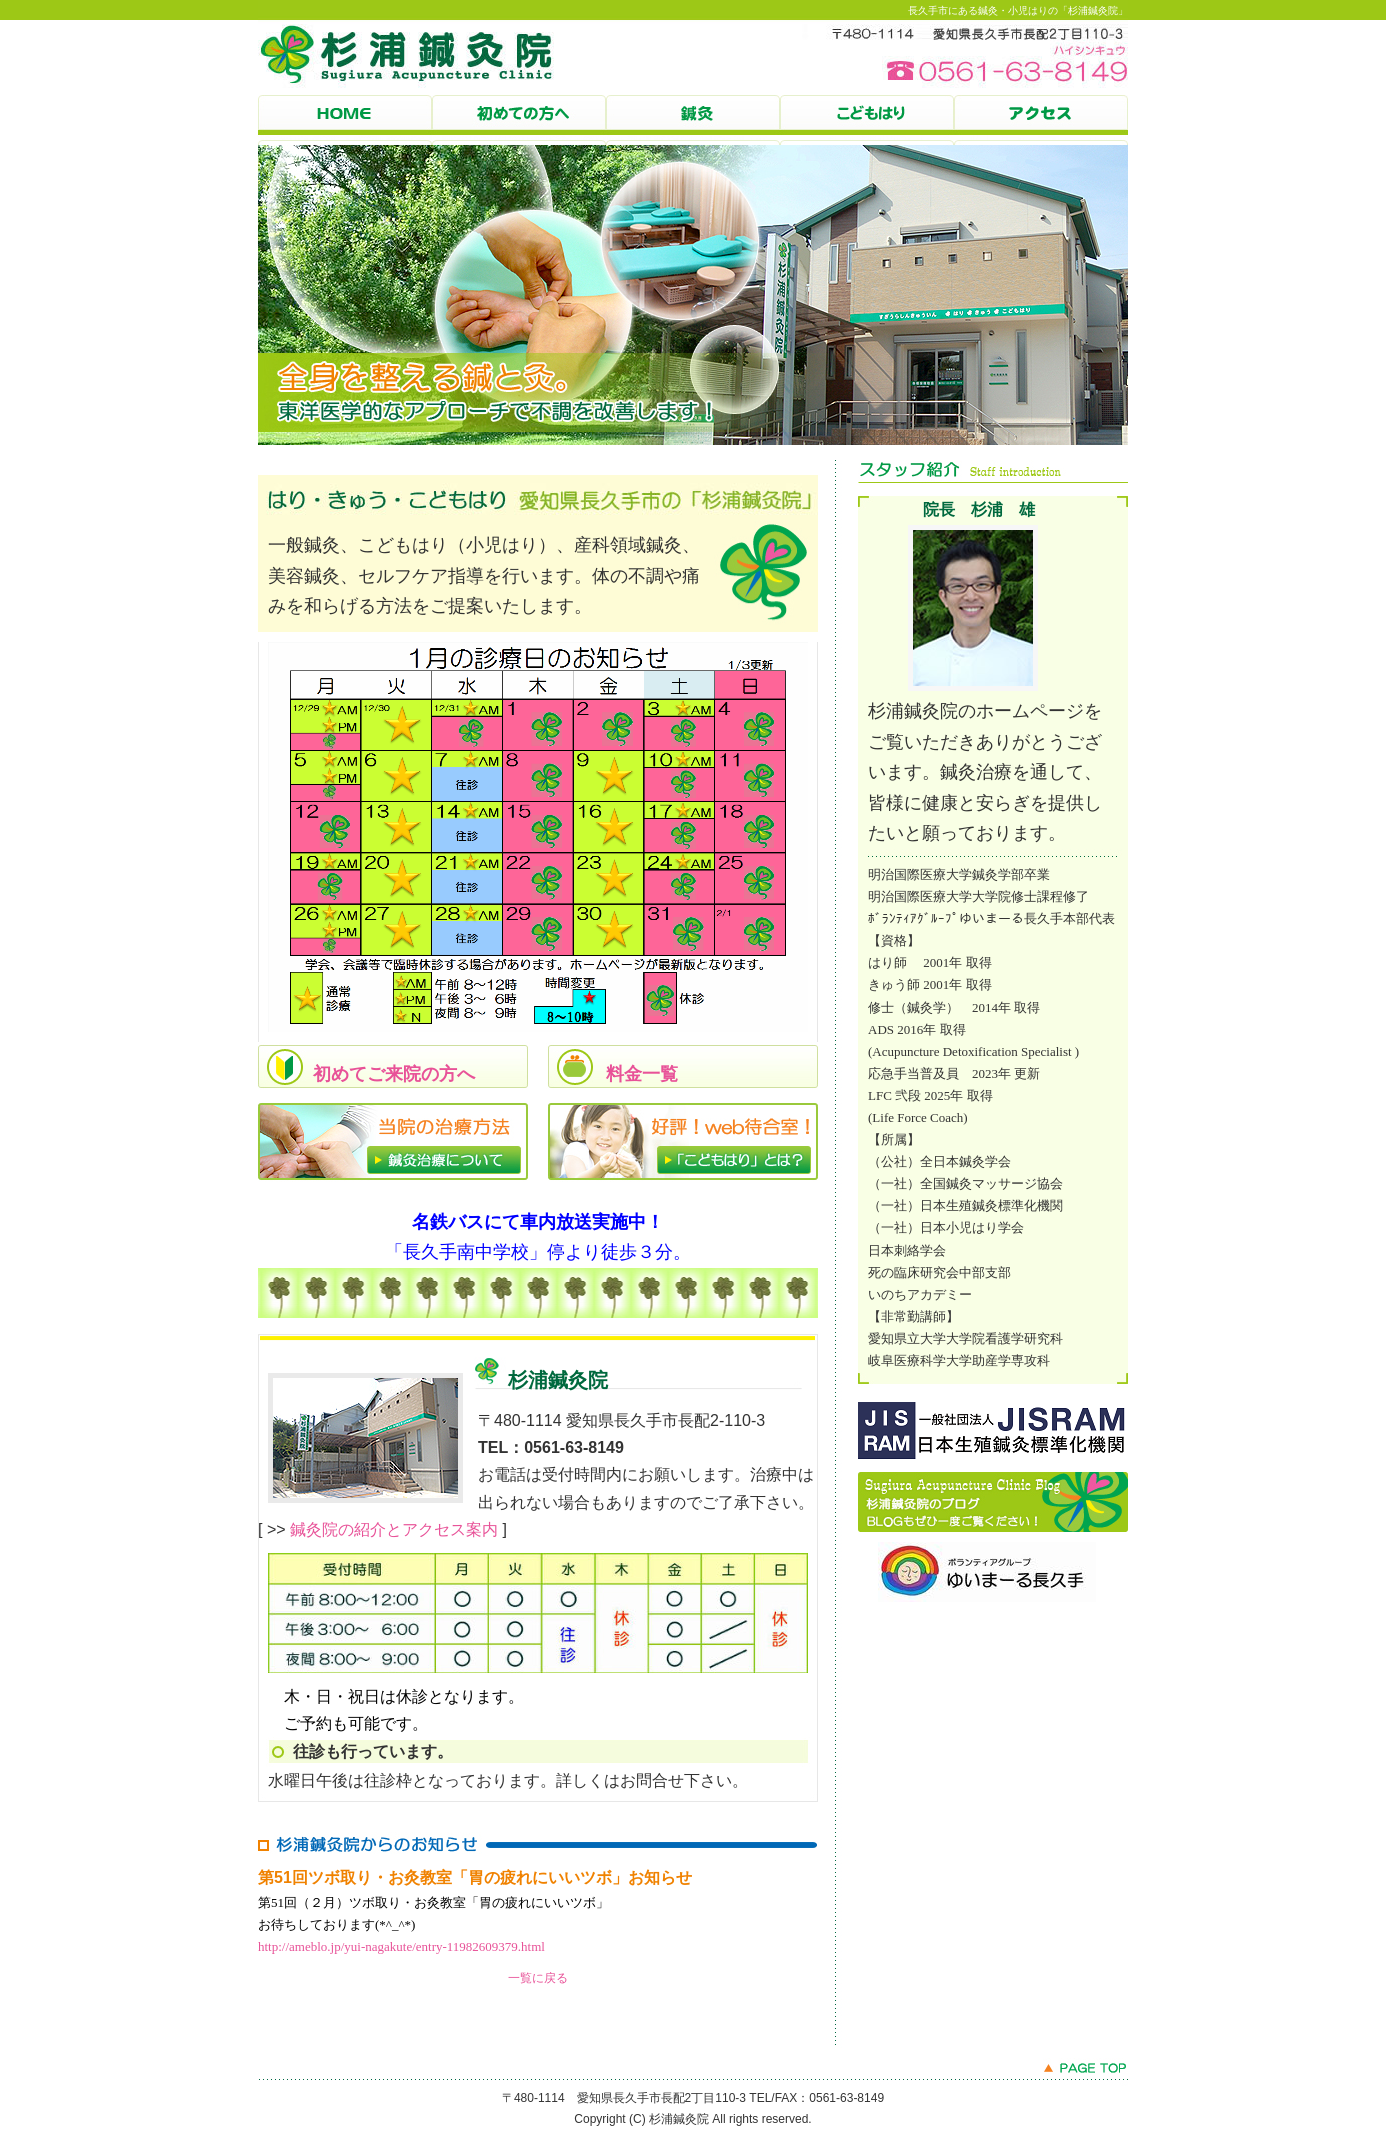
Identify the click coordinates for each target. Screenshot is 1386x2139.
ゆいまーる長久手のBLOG (1013, 1572)
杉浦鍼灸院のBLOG (993, 1502)
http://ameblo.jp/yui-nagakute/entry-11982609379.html (401, 1946)
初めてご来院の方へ (394, 1074)
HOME (345, 120)
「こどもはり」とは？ (683, 1142)
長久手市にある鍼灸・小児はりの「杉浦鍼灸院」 (1018, 10)
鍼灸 (693, 120)
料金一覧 (642, 1074)
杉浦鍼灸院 (1041, 120)
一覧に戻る (538, 1978)
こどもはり (867, 120)
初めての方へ (519, 120)
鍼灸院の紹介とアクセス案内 (394, 1529)
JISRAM (993, 1432)
